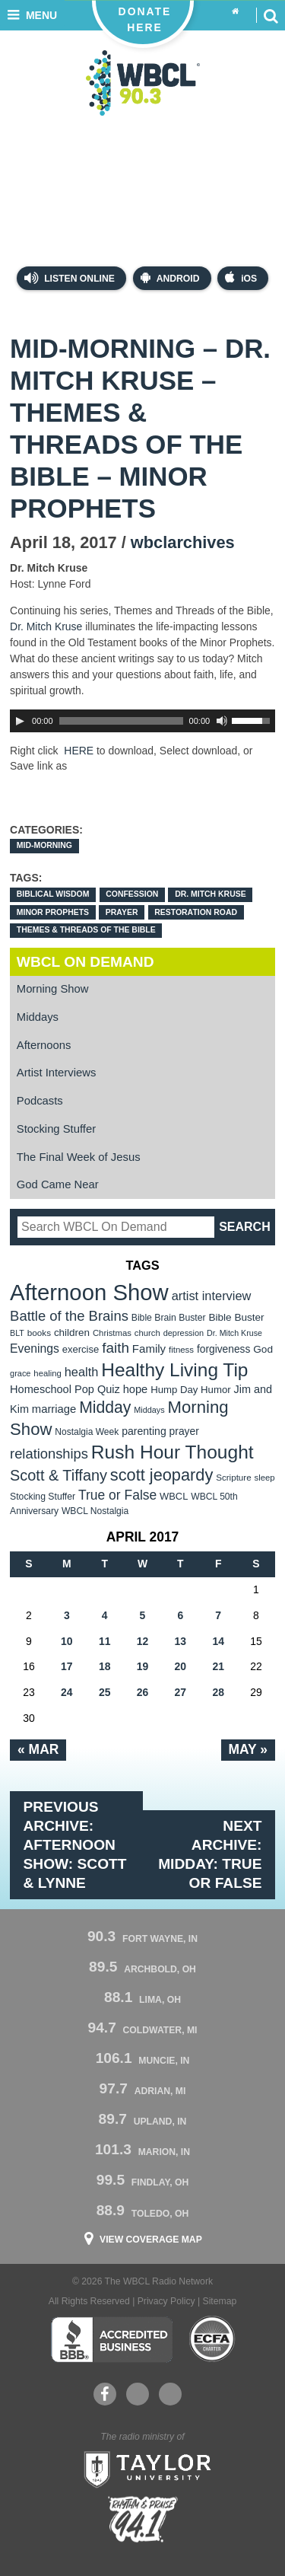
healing (47, 1373)
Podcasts (40, 1101)
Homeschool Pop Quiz (65, 1389)
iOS (241, 277)
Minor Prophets (53, 912)
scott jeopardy (161, 1474)
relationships (49, 1454)
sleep (265, 1477)
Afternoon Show (89, 1292)
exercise (81, 1349)
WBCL (174, 1496)
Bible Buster (236, 1317)
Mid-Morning (44, 845)
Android (170, 277)
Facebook (104, 2394)
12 (143, 1641)
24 (67, 1692)
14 (218, 1641)
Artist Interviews (57, 1072)
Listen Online (69, 277)
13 (181, 1641)
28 (218, 1692)
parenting (144, 1431)
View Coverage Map (151, 2239)
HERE (78, 750)
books (39, 1332)
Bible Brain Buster (168, 1317)
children (72, 1332)
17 (67, 1666)
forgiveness (223, 1349)
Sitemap (220, 2301)
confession (132, 894)
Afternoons (44, 1045)
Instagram (170, 2394)
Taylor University (142, 2468)
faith (115, 1348)
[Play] (20, 721)
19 (143, 1666)
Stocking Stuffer (56, 1129)
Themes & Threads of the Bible (86, 930)
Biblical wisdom (53, 894)
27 (181, 1692)
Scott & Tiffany (58, 1475)
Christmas (112, 1332)
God (263, 1349)
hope (135, 1389)
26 (143, 1692)
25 (105, 1692)
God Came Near (58, 1184)
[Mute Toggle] (222, 721)
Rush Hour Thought (172, 1452)
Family (149, 1348)
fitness (181, 1349)
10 (67, 1641)
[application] (142, 720)
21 (218, 1666)
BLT (17, 1332)
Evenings (34, 1348)
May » (248, 1749)
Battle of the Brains (69, 1316)
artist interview (212, 1295)
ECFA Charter (212, 2339)
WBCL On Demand (85, 962)
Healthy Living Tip (174, 1370)
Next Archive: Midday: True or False (209, 1854)
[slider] (121, 721)
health (82, 1372)
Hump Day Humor (190, 1389)
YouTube (137, 2394)
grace (20, 1373)
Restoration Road (195, 912)
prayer (122, 912)
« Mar (38, 1749)
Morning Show (53, 989)
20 (181, 1666)
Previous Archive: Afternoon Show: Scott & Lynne (75, 1845)
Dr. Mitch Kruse (46, 626)
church (147, 1332)
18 (105, 1666)
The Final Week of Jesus (79, 1157)
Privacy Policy (166, 2301)
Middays (38, 1017)
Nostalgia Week (87, 1432)
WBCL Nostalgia (95, 1511)
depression (183, 1332)
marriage (54, 1409)
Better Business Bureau (111, 2339)
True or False (117, 1495)
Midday (105, 1407)
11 (105, 1641)
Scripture (234, 1477)
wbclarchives (183, 542)
